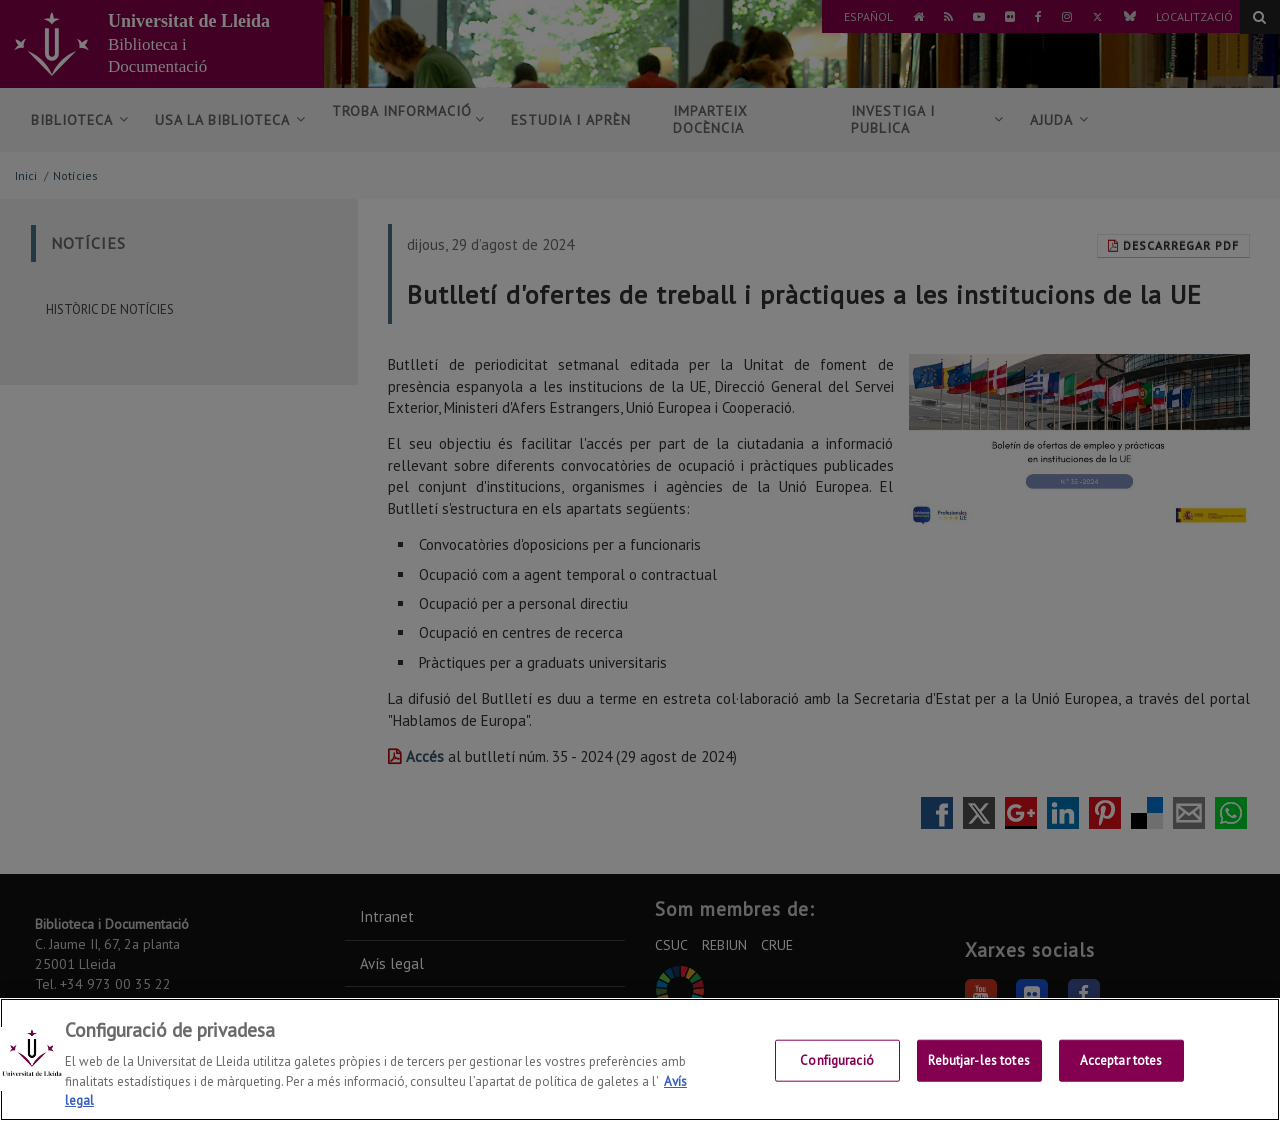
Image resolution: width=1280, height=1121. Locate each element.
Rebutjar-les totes (978, 1072)
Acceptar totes (1121, 1072)
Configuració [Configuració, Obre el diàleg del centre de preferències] (837, 1072)
